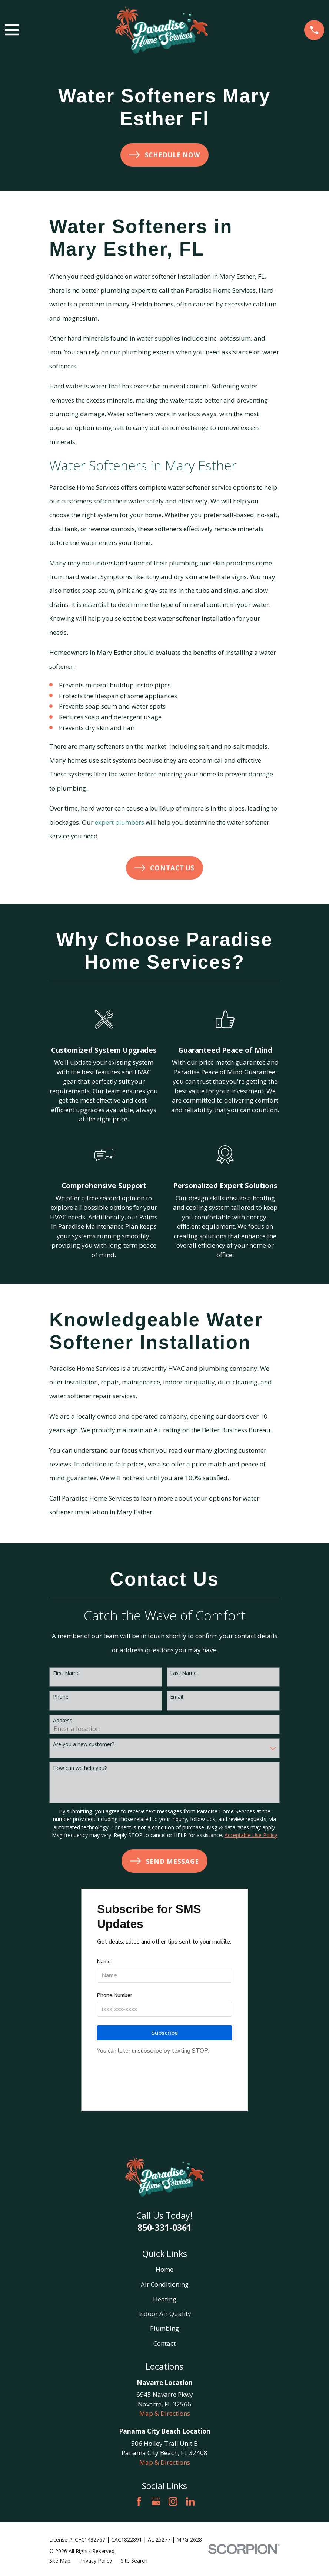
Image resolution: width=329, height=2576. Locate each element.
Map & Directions (164, 2413)
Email (176, 1697)
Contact (164, 2343)
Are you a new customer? (83, 1744)
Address (62, 1721)
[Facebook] (138, 2501)
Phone (61, 1697)
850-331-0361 (164, 2227)
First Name (66, 1673)
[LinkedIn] (190, 2501)
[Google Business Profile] (156, 2501)
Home (164, 2269)
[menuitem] (59, 2560)
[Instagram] (173, 2501)
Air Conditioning (165, 2284)
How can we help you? (80, 1768)
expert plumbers (119, 822)
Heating (164, 2299)
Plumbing (164, 2328)
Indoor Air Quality (164, 2313)
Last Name (183, 1673)
